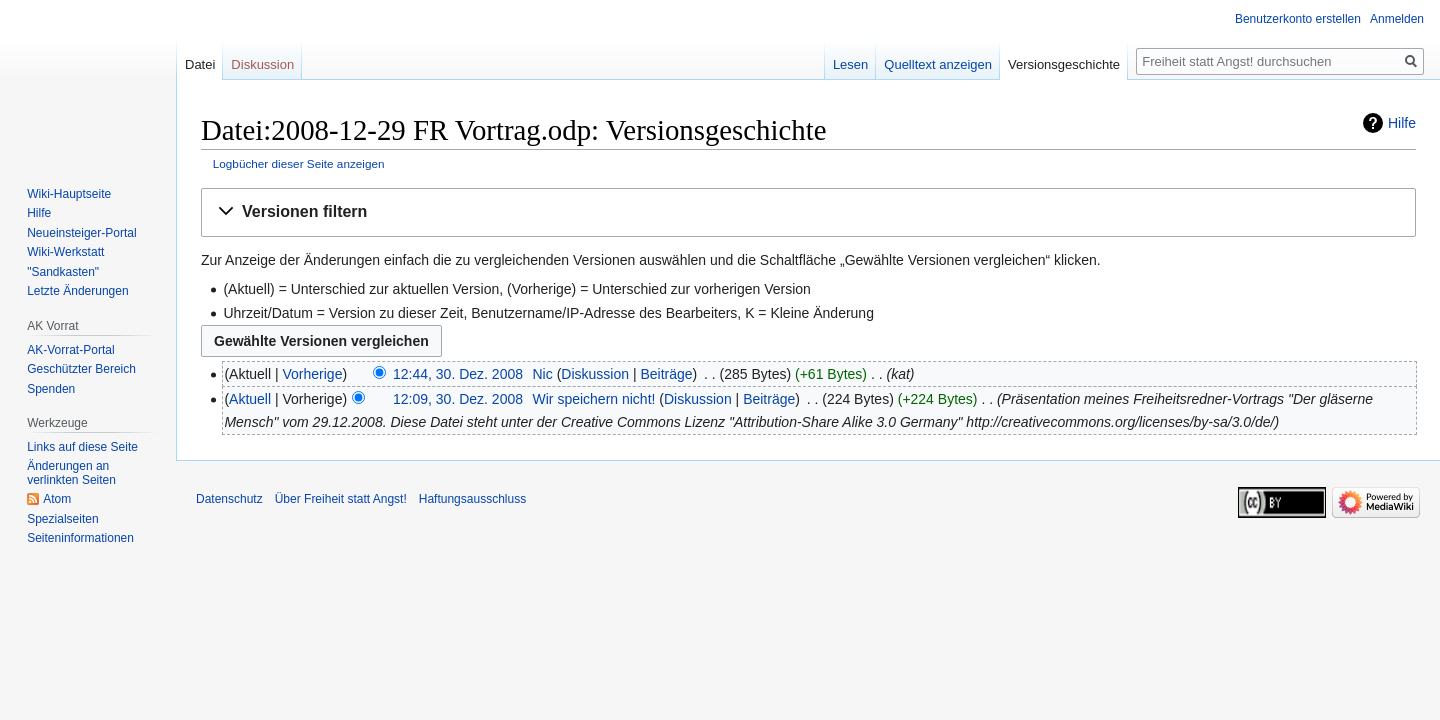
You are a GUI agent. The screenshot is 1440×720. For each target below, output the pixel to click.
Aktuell (250, 399)
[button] (808, 212)
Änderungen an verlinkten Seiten (71, 473)
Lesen (850, 64)
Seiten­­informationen (80, 538)
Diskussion (595, 374)
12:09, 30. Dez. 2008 (458, 399)
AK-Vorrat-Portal (70, 350)
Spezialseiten (62, 519)
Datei (200, 64)
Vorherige (313, 374)
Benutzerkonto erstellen (1298, 19)
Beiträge (666, 374)
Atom (57, 499)
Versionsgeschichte (1064, 64)
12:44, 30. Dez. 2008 (458, 374)
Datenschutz (229, 499)
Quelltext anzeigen (938, 64)
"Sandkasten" (63, 272)
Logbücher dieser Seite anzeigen (299, 163)
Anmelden (1397, 19)
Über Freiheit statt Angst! (341, 499)
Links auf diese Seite (82, 447)
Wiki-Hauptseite (69, 194)
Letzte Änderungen (77, 291)
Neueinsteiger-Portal (81, 233)
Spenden (51, 389)
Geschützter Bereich (81, 369)
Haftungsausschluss (472, 499)
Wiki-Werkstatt (65, 252)
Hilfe (1402, 123)
